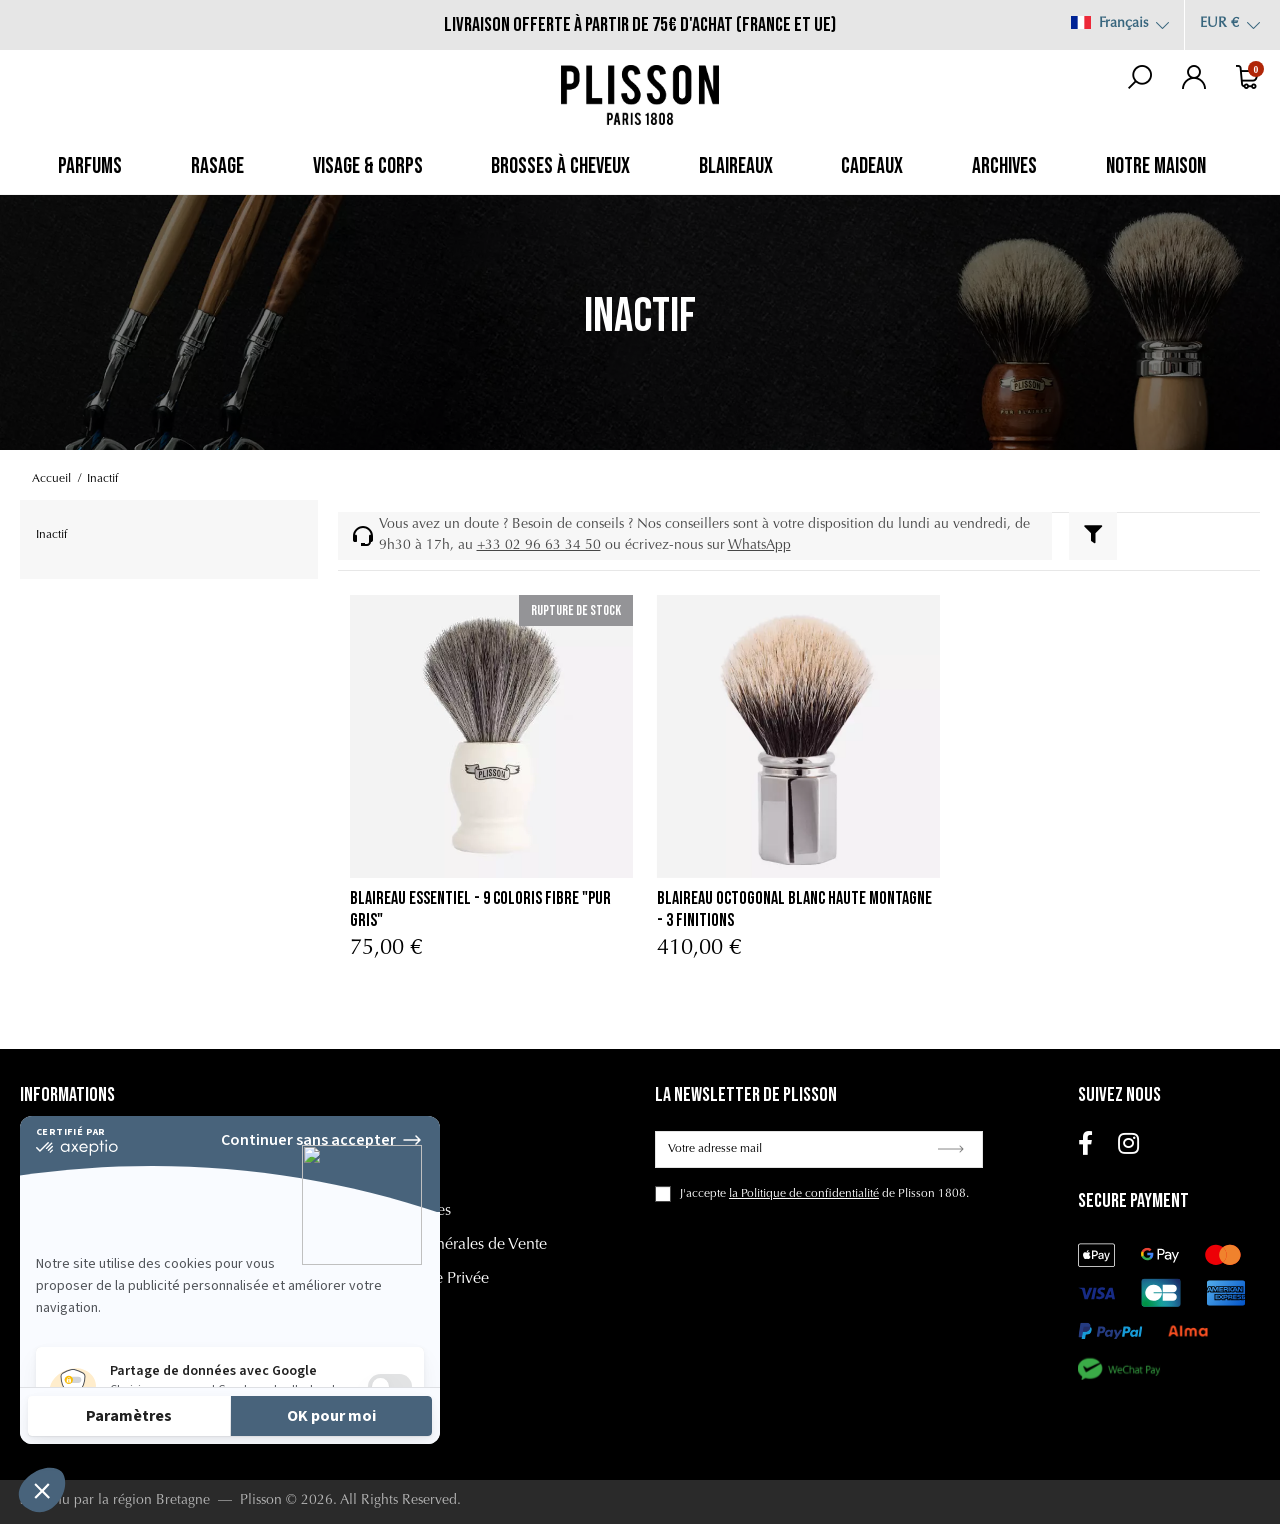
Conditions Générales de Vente (442, 1245)
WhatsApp (759, 546)
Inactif (51, 535)
